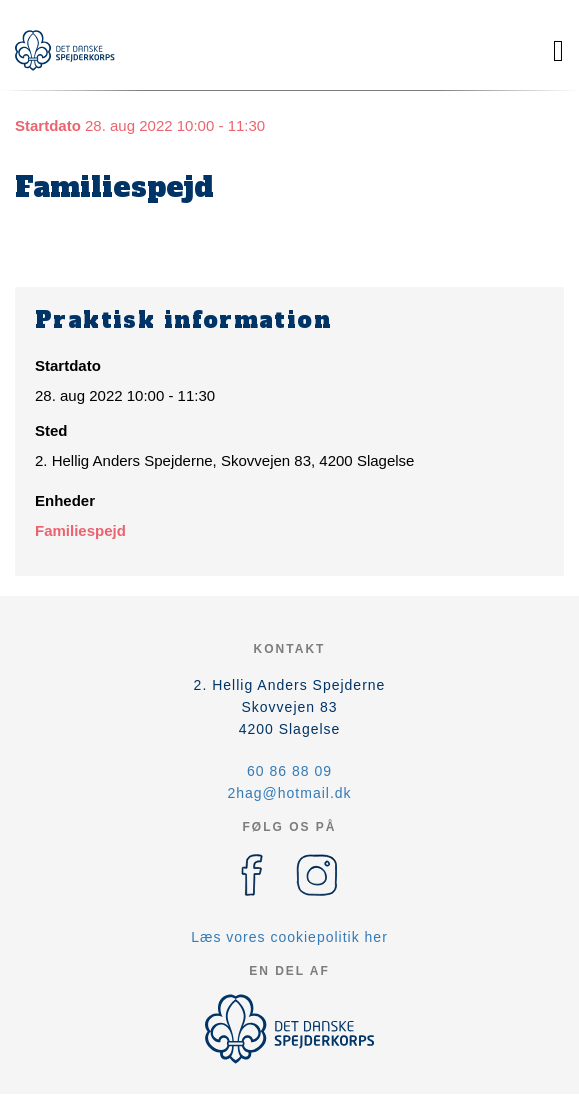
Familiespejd (80, 530)
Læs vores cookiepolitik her (289, 937)
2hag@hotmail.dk (289, 793)
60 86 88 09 (289, 771)
